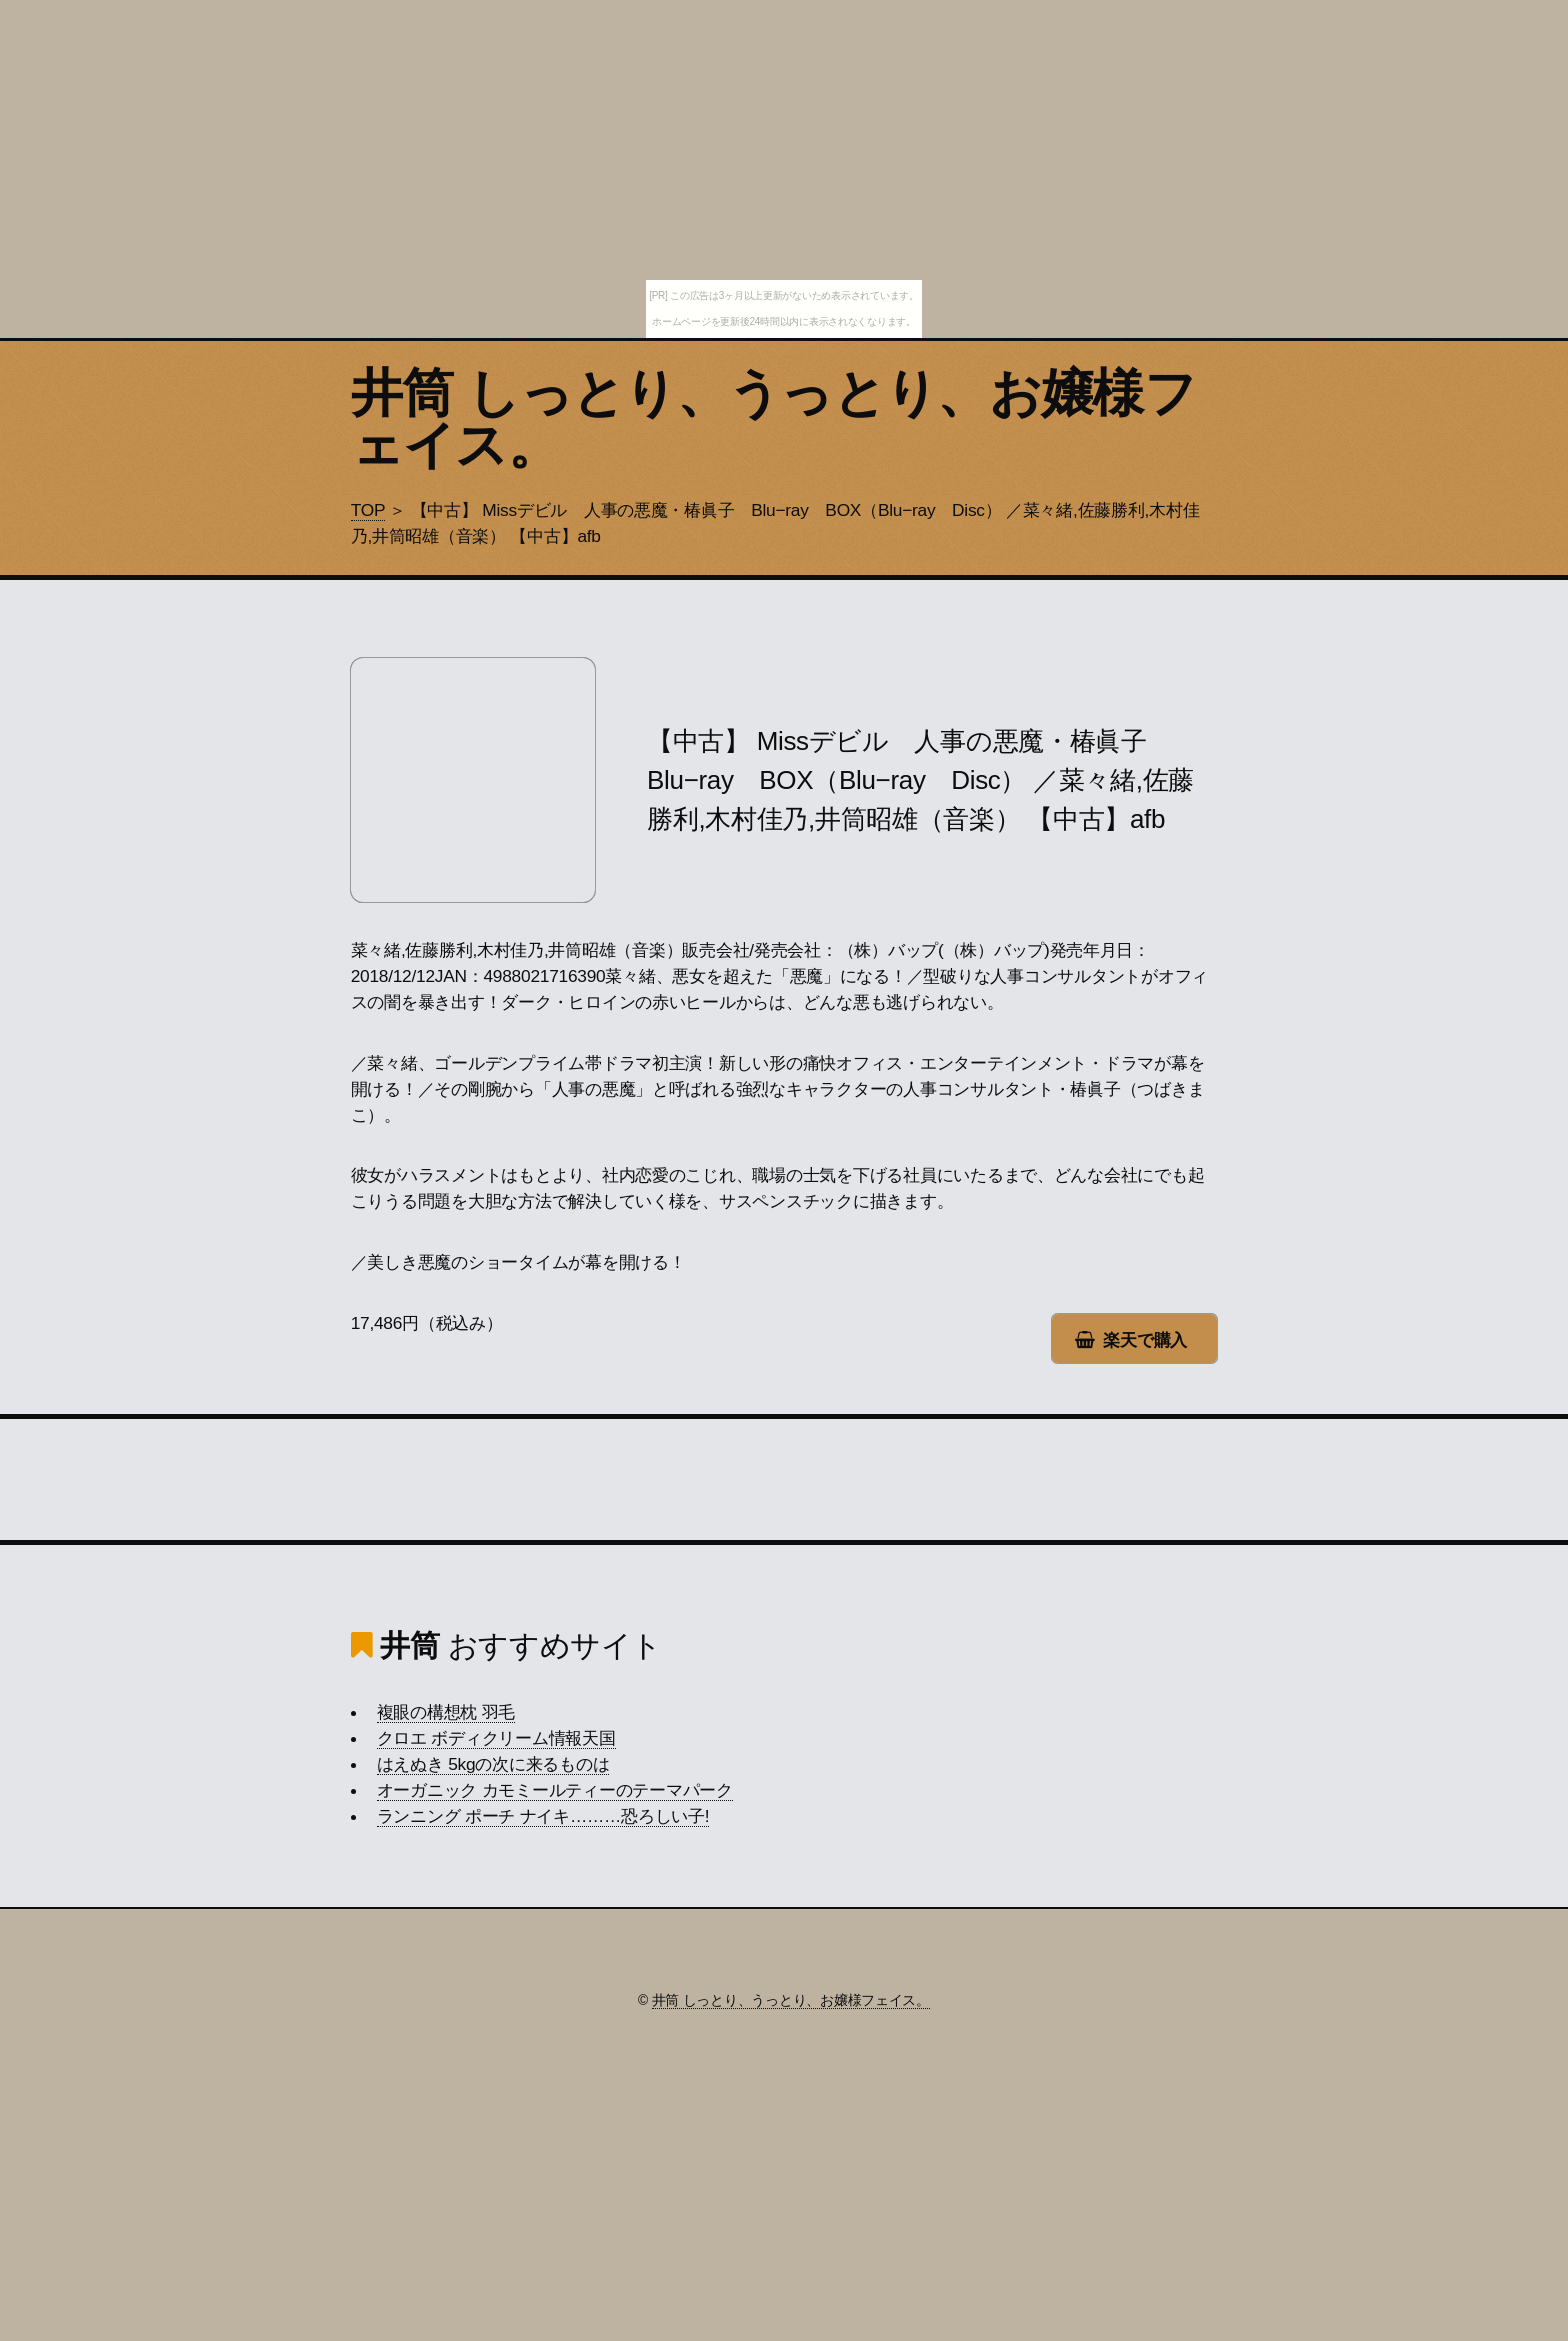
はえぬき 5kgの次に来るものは (493, 1764)
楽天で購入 (1145, 1340)
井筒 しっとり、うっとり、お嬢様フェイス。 (773, 419)
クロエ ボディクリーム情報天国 (496, 1738)
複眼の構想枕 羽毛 (446, 1712)
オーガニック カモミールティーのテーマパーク (555, 1790)
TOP (368, 510)
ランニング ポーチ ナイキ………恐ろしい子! (543, 1816)
